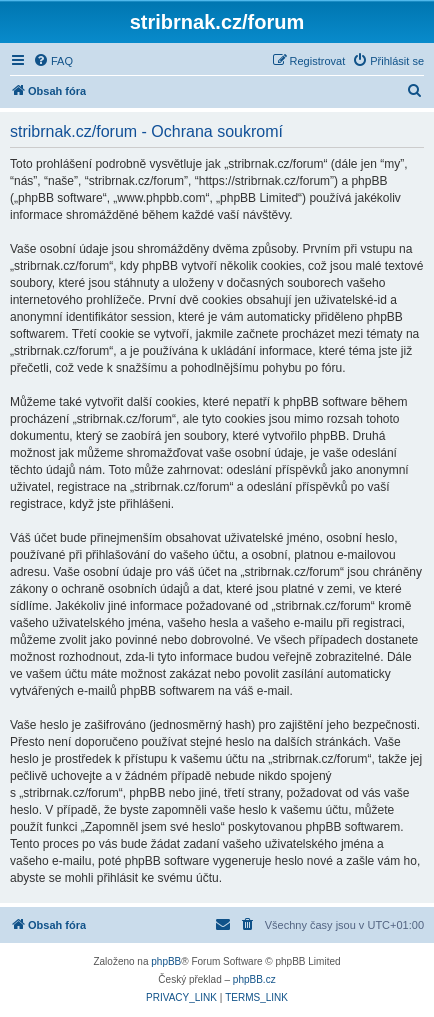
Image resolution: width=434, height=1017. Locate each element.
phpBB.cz (254, 979)
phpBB (166, 961)
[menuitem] (53, 61)
